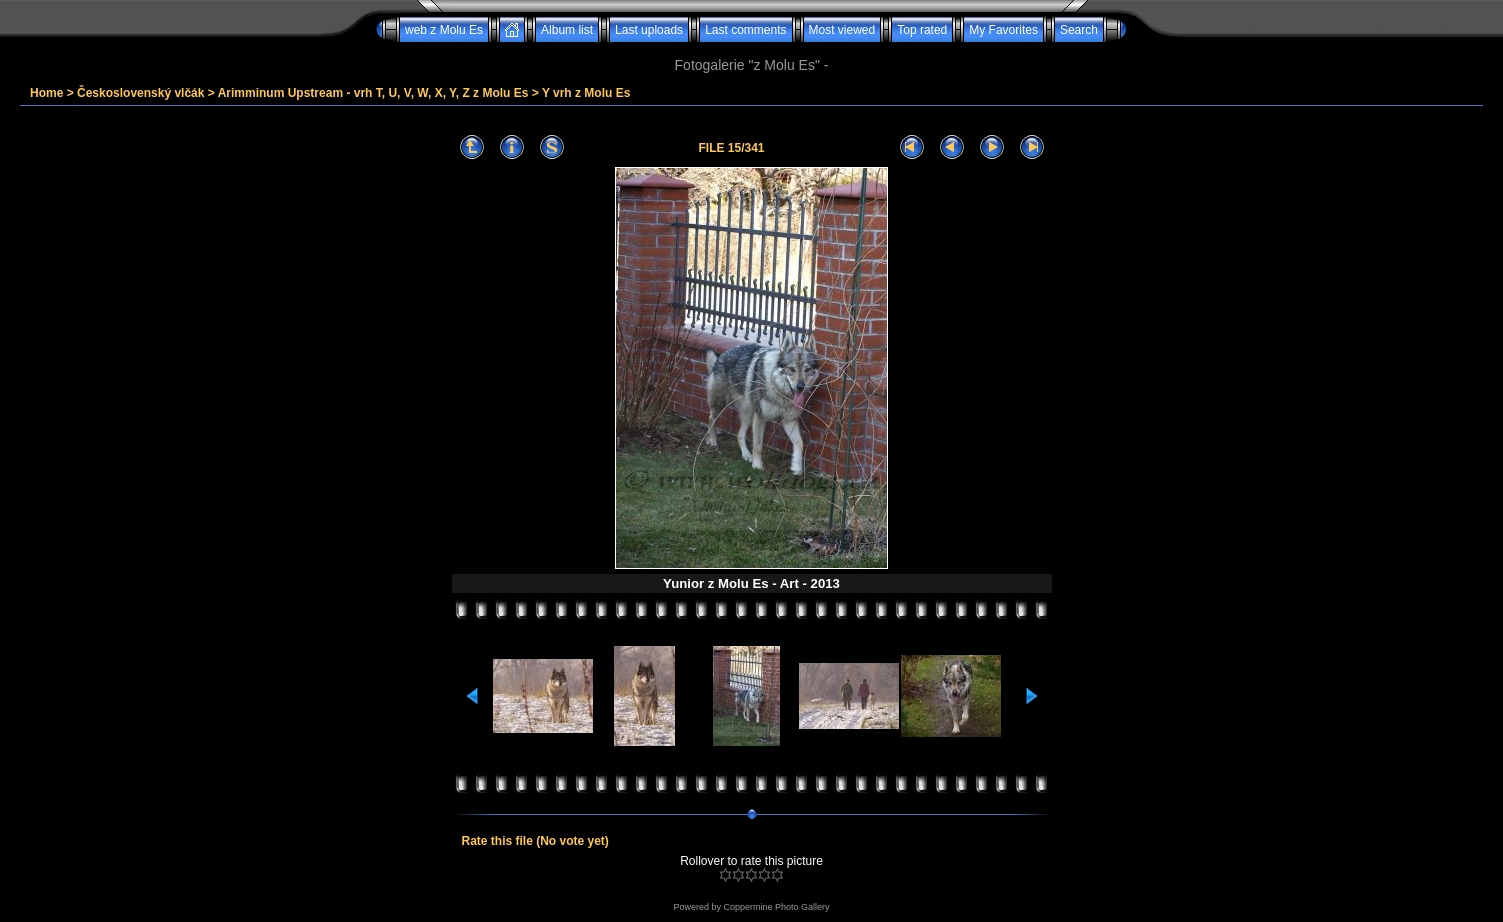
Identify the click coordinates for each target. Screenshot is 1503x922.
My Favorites (1003, 30)
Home (46, 93)
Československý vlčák (140, 93)
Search (1079, 30)
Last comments (745, 30)
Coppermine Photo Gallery (776, 907)
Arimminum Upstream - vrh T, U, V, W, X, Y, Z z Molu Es (373, 93)
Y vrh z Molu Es (586, 93)
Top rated (922, 30)
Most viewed (842, 30)
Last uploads (649, 30)
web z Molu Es (444, 30)
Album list (567, 30)
